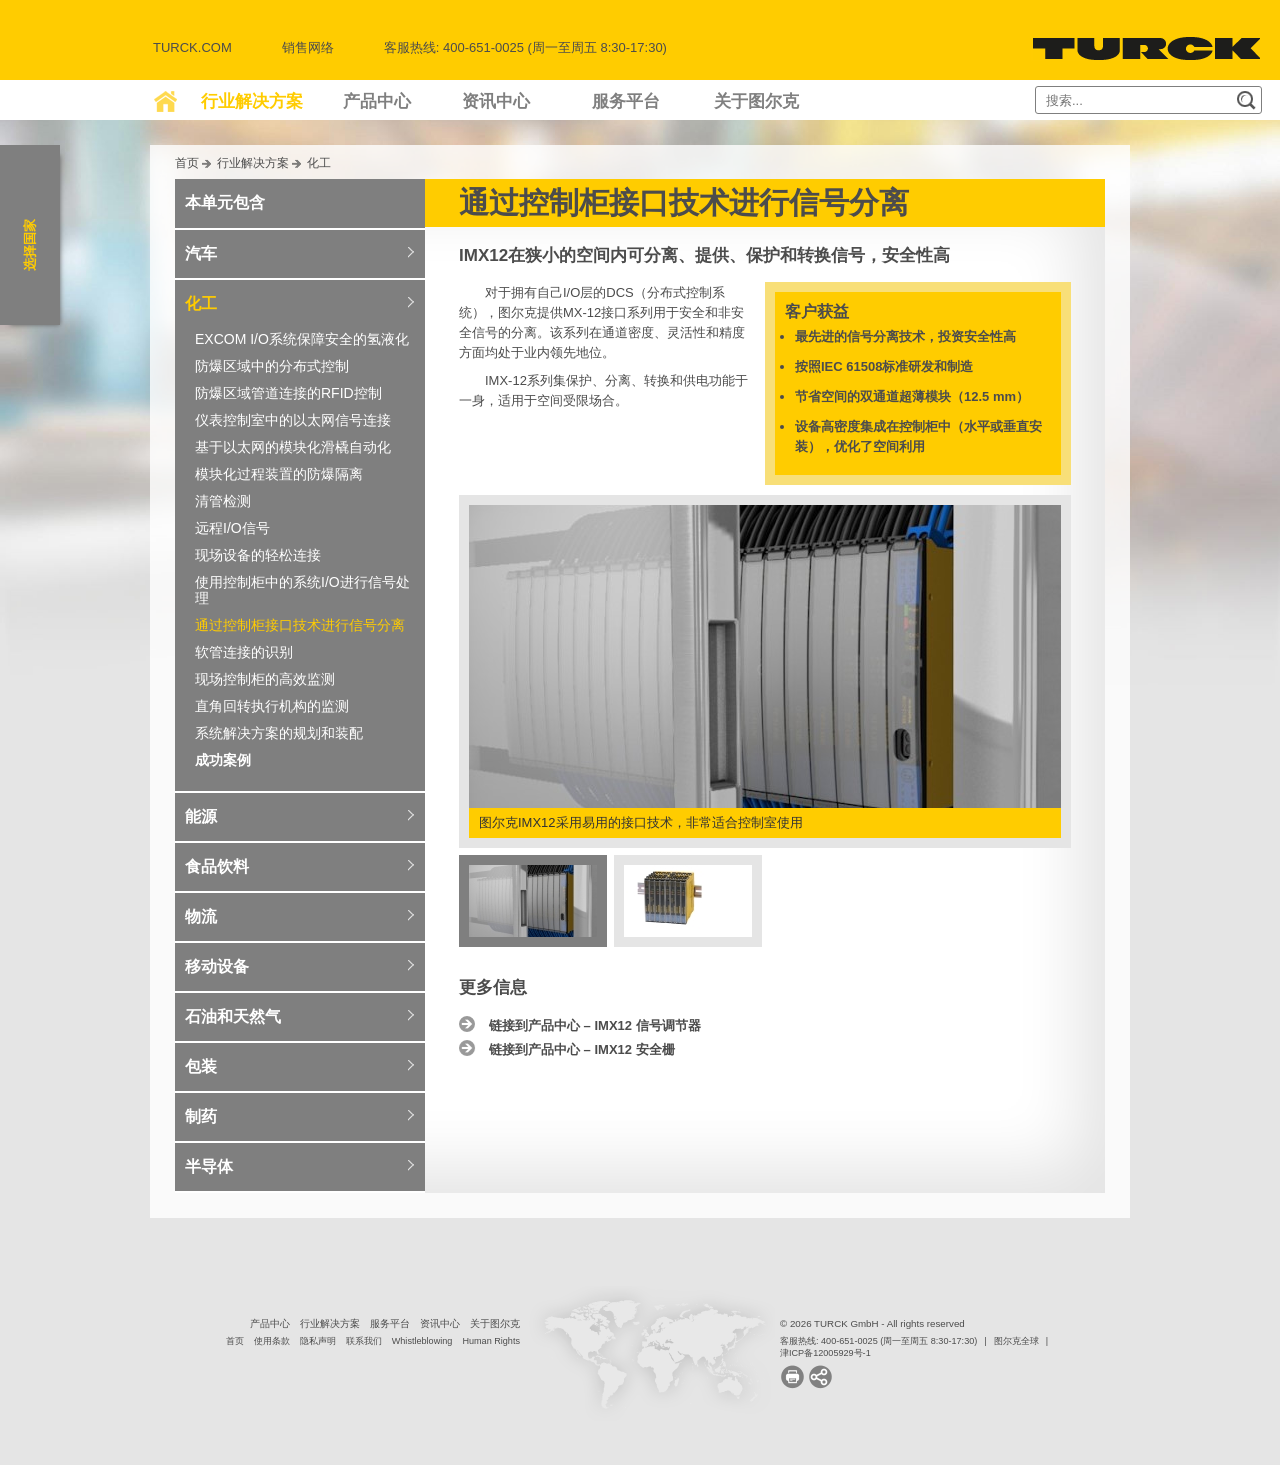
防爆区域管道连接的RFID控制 (288, 393)
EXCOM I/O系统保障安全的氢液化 (302, 339)
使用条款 (272, 1341)
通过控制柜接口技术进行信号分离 (300, 625)
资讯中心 (496, 101)
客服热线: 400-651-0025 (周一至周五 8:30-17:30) (878, 1341)
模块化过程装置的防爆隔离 (279, 474)
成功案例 (223, 760)
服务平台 (626, 101)
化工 (319, 162)
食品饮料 (217, 866)
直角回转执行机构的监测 (272, 706)
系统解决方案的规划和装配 (279, 733)
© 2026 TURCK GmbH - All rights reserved (872, 1323)
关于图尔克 (756, 101)
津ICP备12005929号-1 (825, 1353)
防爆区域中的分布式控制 (272, 366)
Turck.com (192, 47)
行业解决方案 (252, 101)
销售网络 (308, 47)
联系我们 (364, 1341)
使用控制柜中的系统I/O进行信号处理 (302, 590)
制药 (201, 1116)
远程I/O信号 (232, 528)
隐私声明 (318, 1341)
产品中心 (377, 101)
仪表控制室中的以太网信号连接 (293, 420)
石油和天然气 (233, 1016)
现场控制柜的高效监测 (265, 679)
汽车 (201, 253)
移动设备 (217, 966)
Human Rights (491, 1341)
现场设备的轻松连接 (258, 555)
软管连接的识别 (244, 652)
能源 (201, 816)
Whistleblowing (422, 1341)
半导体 (209, 1166)
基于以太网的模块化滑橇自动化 (293, 447)
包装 (201, 1066)
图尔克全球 (1016, 1341)
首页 (187, 162)
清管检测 (223, 501)
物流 (201, 916)
